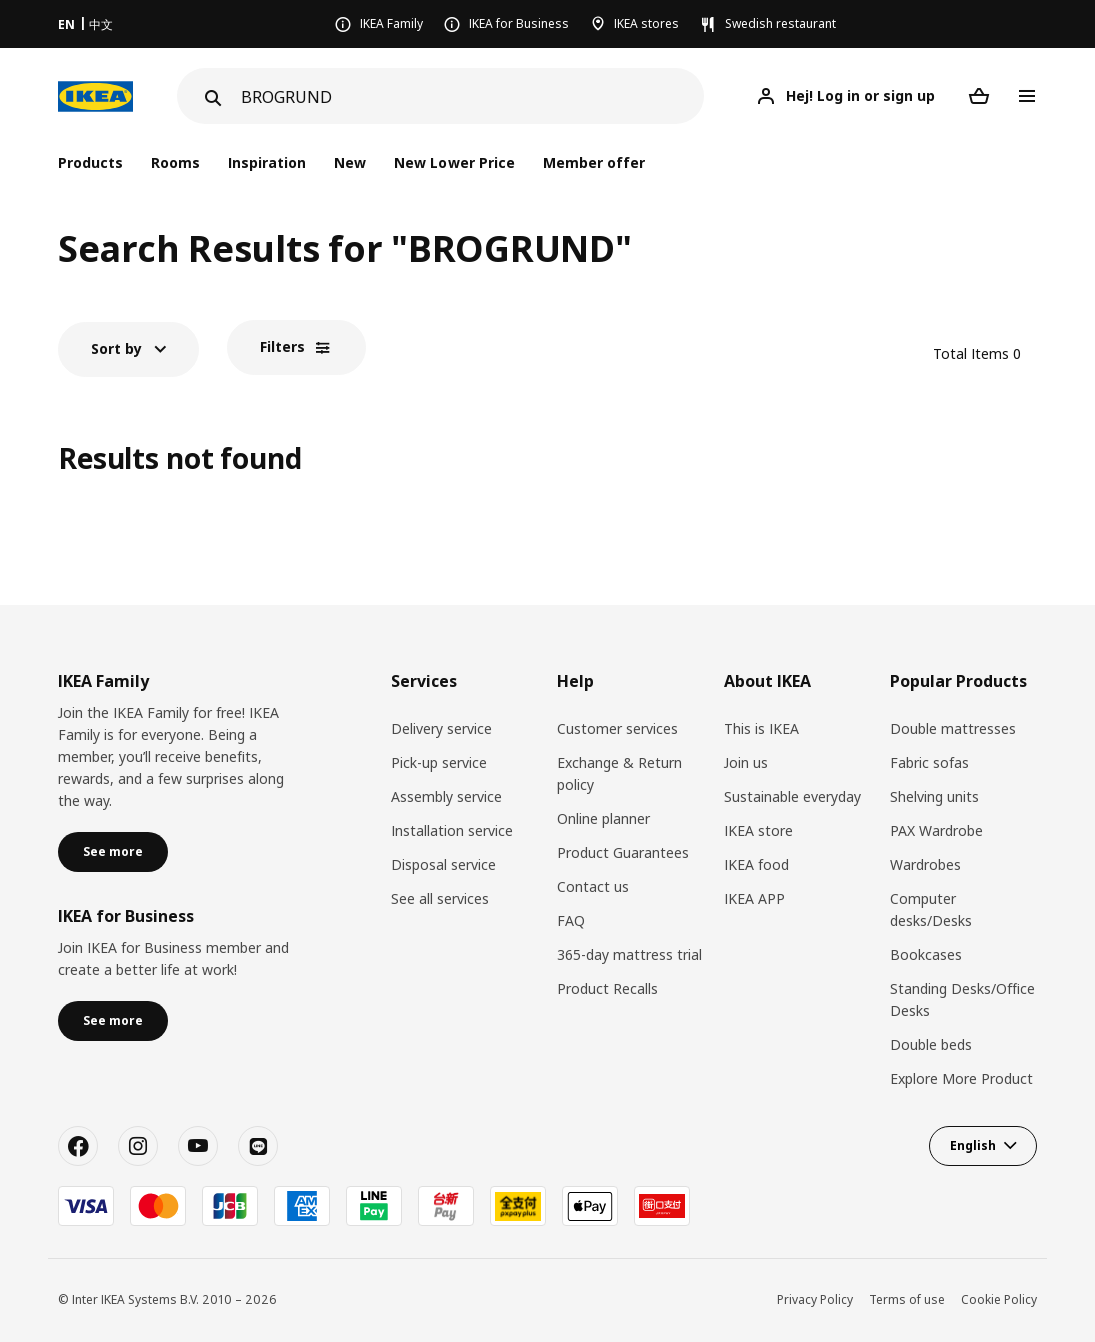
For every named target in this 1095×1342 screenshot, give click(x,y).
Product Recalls (607, 988)
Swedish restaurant (780, 23)
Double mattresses (953, 728)
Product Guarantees (623, 852)
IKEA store (758, 830)
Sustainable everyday (792, 796)
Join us (746, 762)
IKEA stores (646, 23)
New (350, 162)
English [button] (973, 1145)
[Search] (472, 96)
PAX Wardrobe (936, 830)
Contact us (593, 886)
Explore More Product (961, 1078)
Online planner (603, 818)
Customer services (617, 728)
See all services (440, 898)
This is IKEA (761, 728)
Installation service (452, 830)
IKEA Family (391, 23)
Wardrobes (925, 864)
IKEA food (756, 864)
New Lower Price (454, 162)
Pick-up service (439, 762)
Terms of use (907, 1299)
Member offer (594, 162)
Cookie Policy (999, 1299)
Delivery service (441, 728)
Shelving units (934, 796)
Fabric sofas (929, 762)
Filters (282, 346)
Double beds (931, 1044)
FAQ (571, 920)
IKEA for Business (519, 23)
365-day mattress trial (629, 954)
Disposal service (443, 864)
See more (113, 851)
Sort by (116, 348)
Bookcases (926, 954)
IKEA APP (754, 898)
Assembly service (446, 796)
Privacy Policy (815, 1299)
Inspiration (267, 162)
